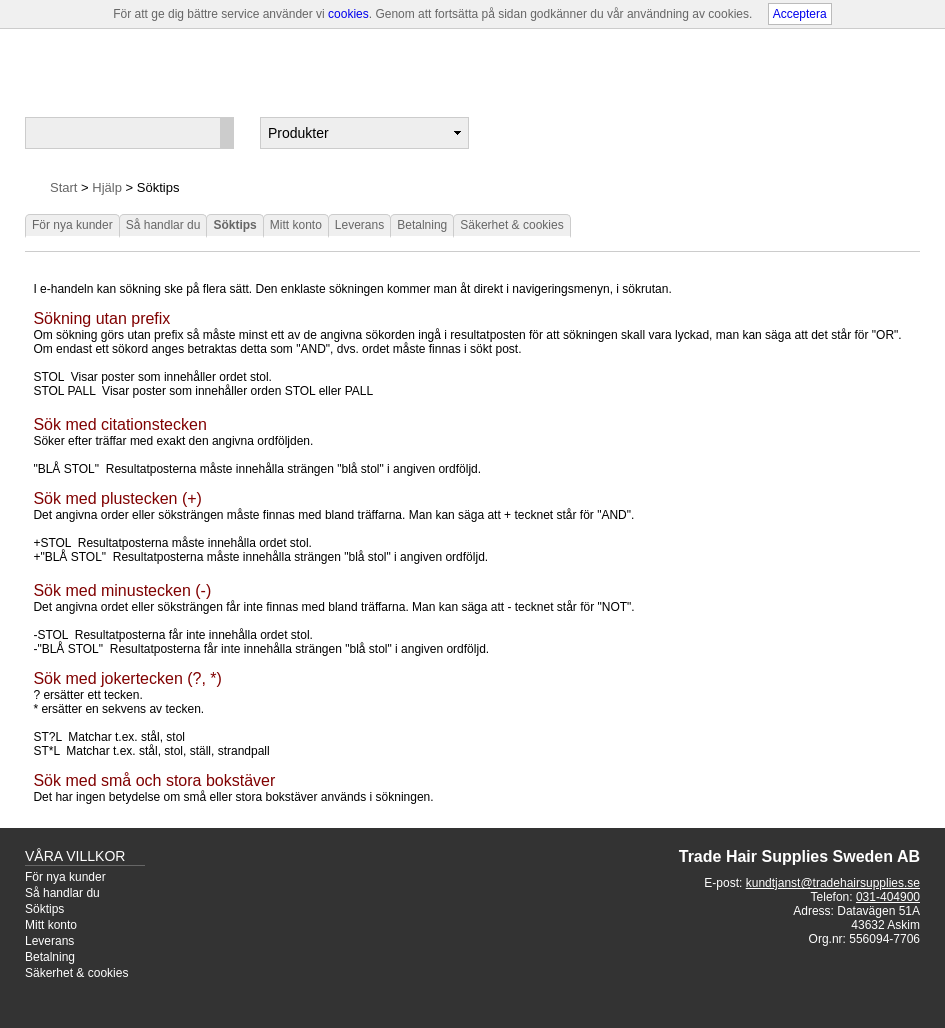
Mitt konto (296, 225)
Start (63, 187)
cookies (348, 14)
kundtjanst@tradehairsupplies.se (833, 883)
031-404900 (888, 897)
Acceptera (800, 14)
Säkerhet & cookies (511, 225)
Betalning (422, 225)
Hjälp (107, 187)
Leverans (359, 225)
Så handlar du (163, 225)
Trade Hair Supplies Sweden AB (799, 856)
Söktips (234, 225)
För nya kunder (72, 225)
